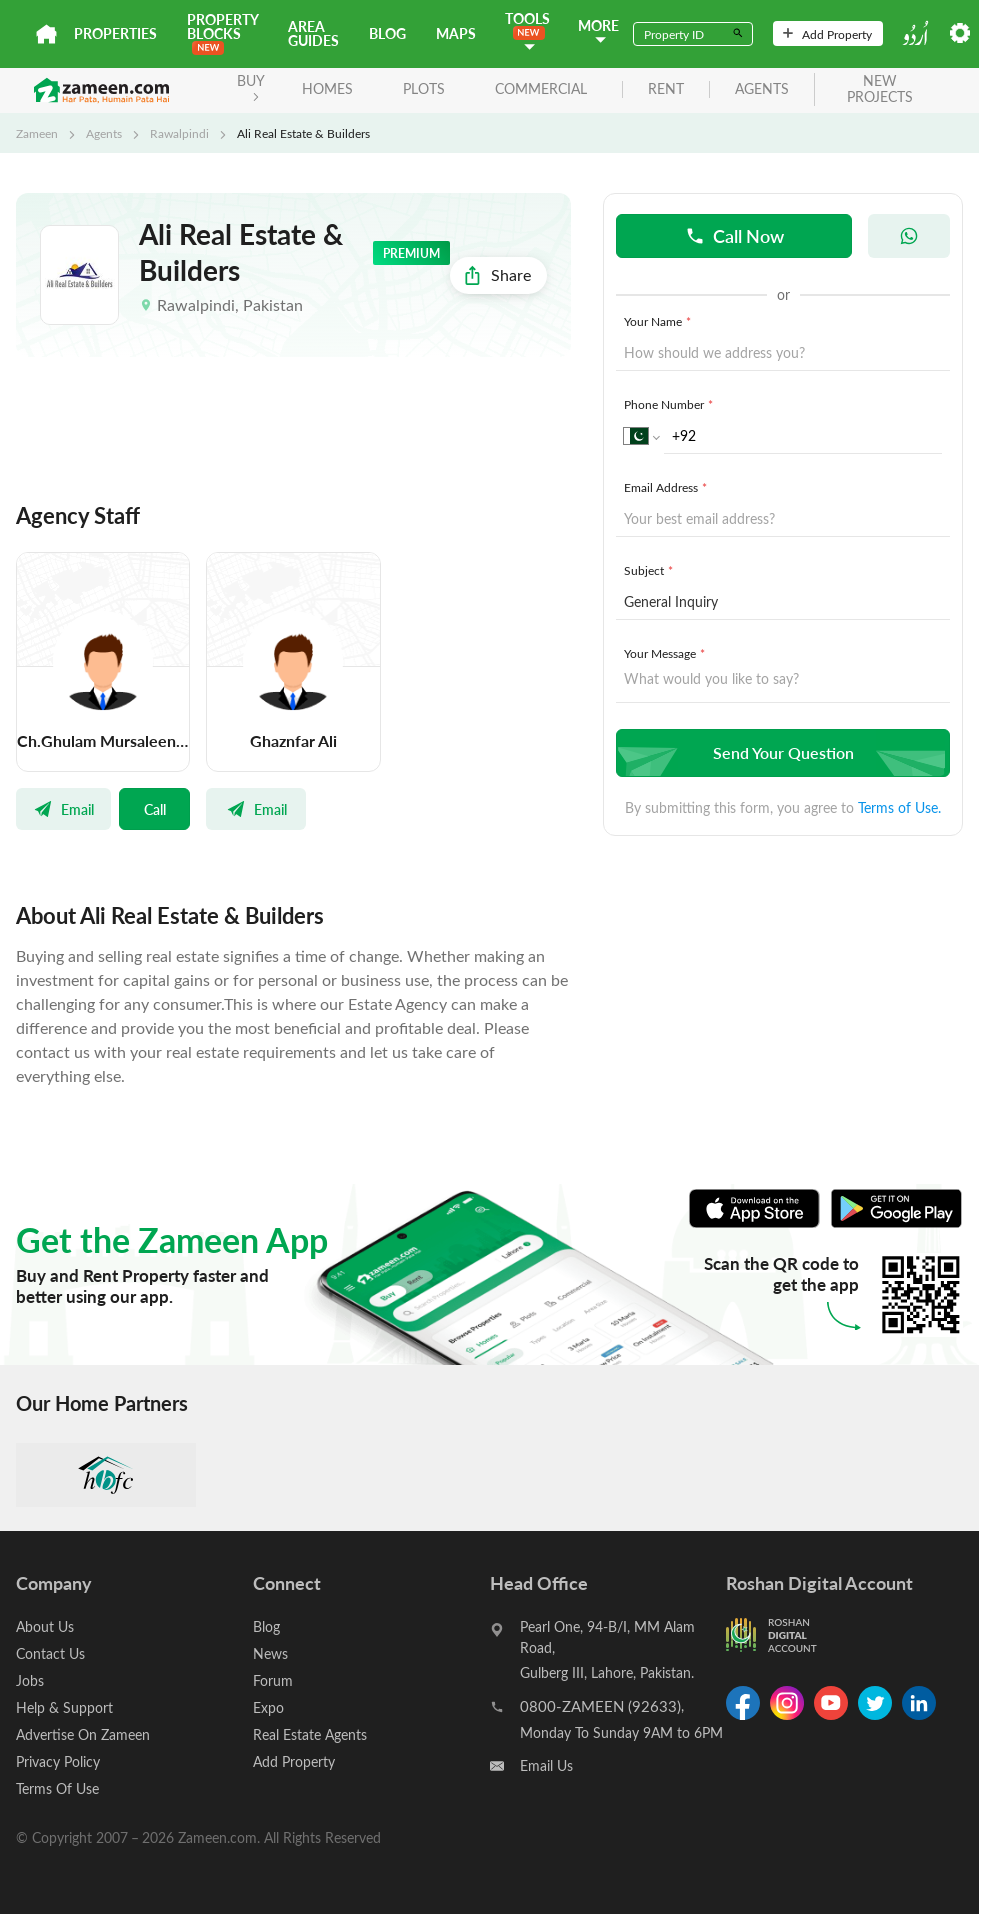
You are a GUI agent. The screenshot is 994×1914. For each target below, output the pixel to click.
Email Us (546, 1765)
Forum (273, 1680)
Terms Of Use (57, 1788)
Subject (650, 570)
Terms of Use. (899, 807)
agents (762, 89)
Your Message (666, 653)
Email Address (667, 487)
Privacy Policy (58, 1761)
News (270, 1653)
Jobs (30, 1680)
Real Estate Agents (310, 1734)
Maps (456, 33)
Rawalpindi (179, 133)
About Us (45, 1626)
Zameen (37, 133)
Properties (115, 33)
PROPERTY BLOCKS (222, 32)
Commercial (541, 88)
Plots (424, 88)
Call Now (734, 235)
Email (63, 809)
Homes (327, 88)
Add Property (827, 34)
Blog (387, 33)
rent (666, 89)
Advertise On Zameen (83, 1734)
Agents (104, 133)
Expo (268, 1707)
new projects (880, 90)
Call (155, 809)
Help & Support (64, 1707)
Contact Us (50, 1653)
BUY (251, 86)
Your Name (659, 321)
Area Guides (313, 33)
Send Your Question (780, 752)
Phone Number (670, 404)
